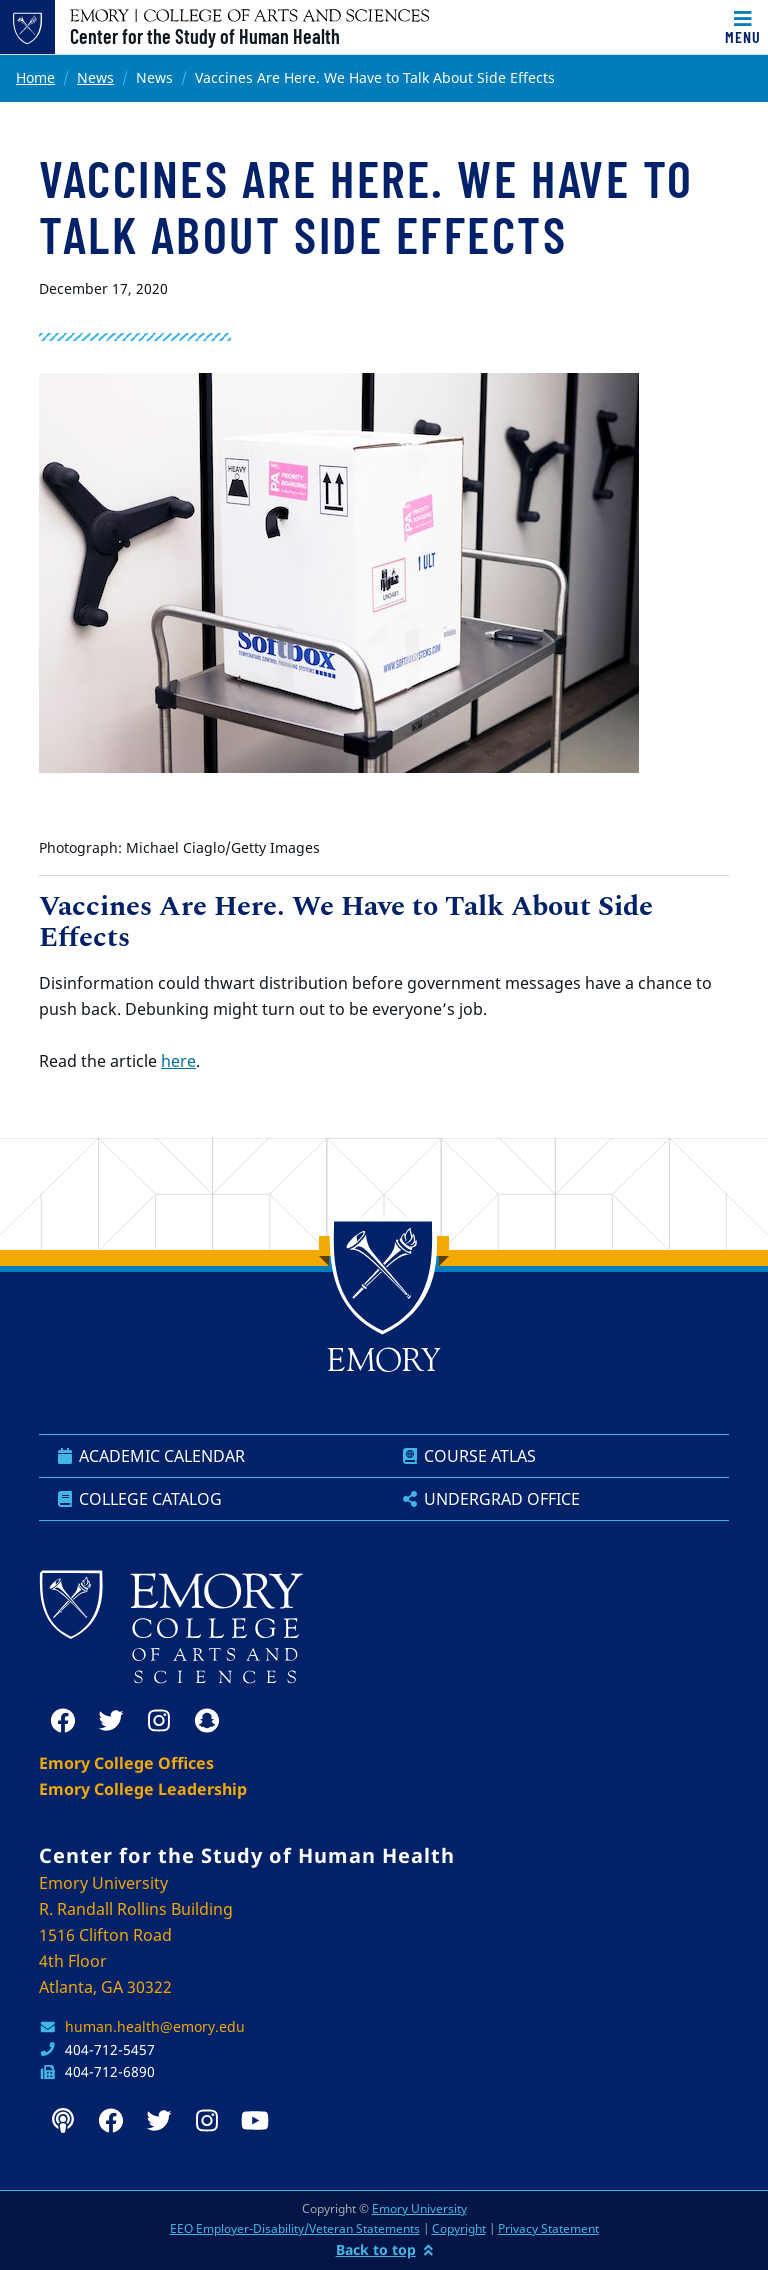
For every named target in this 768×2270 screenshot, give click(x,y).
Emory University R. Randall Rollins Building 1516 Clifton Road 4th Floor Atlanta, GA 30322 (136, 1935)
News (95, 77)
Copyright (459, 2228)
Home (35, 77)
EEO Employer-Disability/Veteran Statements (295, 2228)
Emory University (419, 2208)
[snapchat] (207, 1721)
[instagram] (159, 1721)
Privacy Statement (548, 2228)
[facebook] (63, 1721)
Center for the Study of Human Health (205, 36)
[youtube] (255, 2121)
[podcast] (63, 2121)
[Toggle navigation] (743, 27)
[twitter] (111, 1721)
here (178, 1061)
